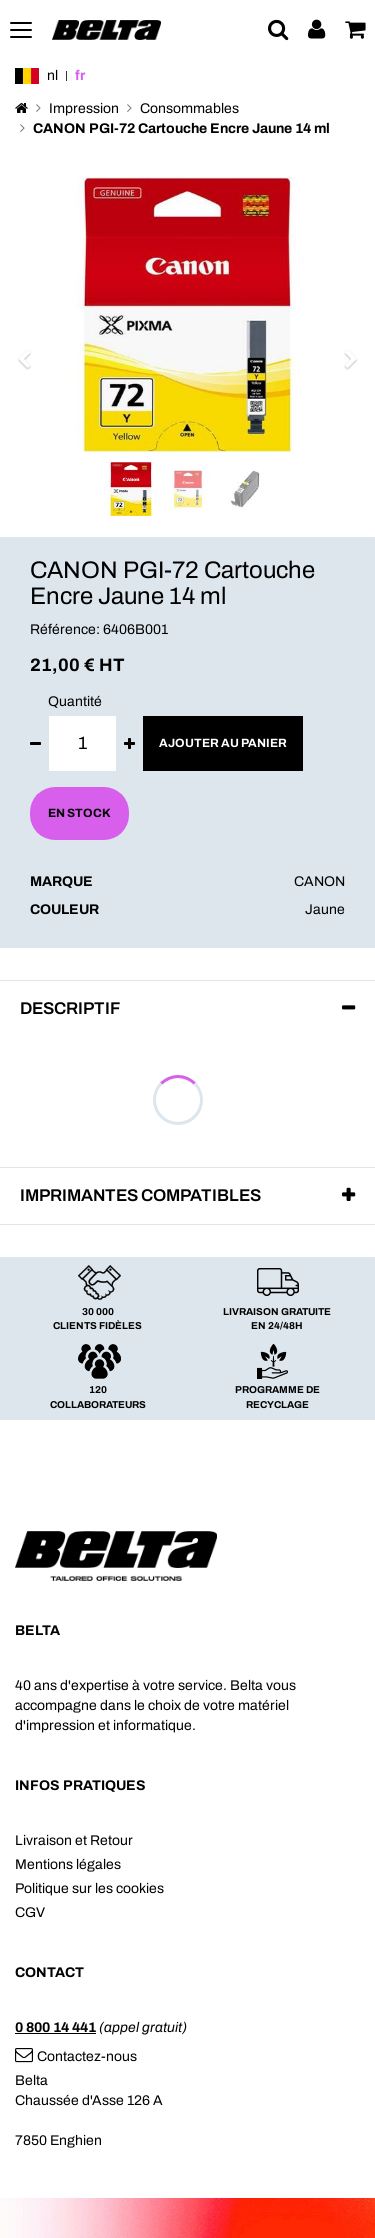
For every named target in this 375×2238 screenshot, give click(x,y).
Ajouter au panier (223, 743)
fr (80, 75)
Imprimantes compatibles (140, 1195)
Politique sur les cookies (89, 1888)
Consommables (189, 108)
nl (52, 75)
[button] (31, 349)
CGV (30, 1912)
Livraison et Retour (74, 1840)
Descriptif (70, 1008)
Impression (84, 108)
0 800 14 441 (55, 2027)
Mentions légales (68, 1864)
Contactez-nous (76, 2056)
